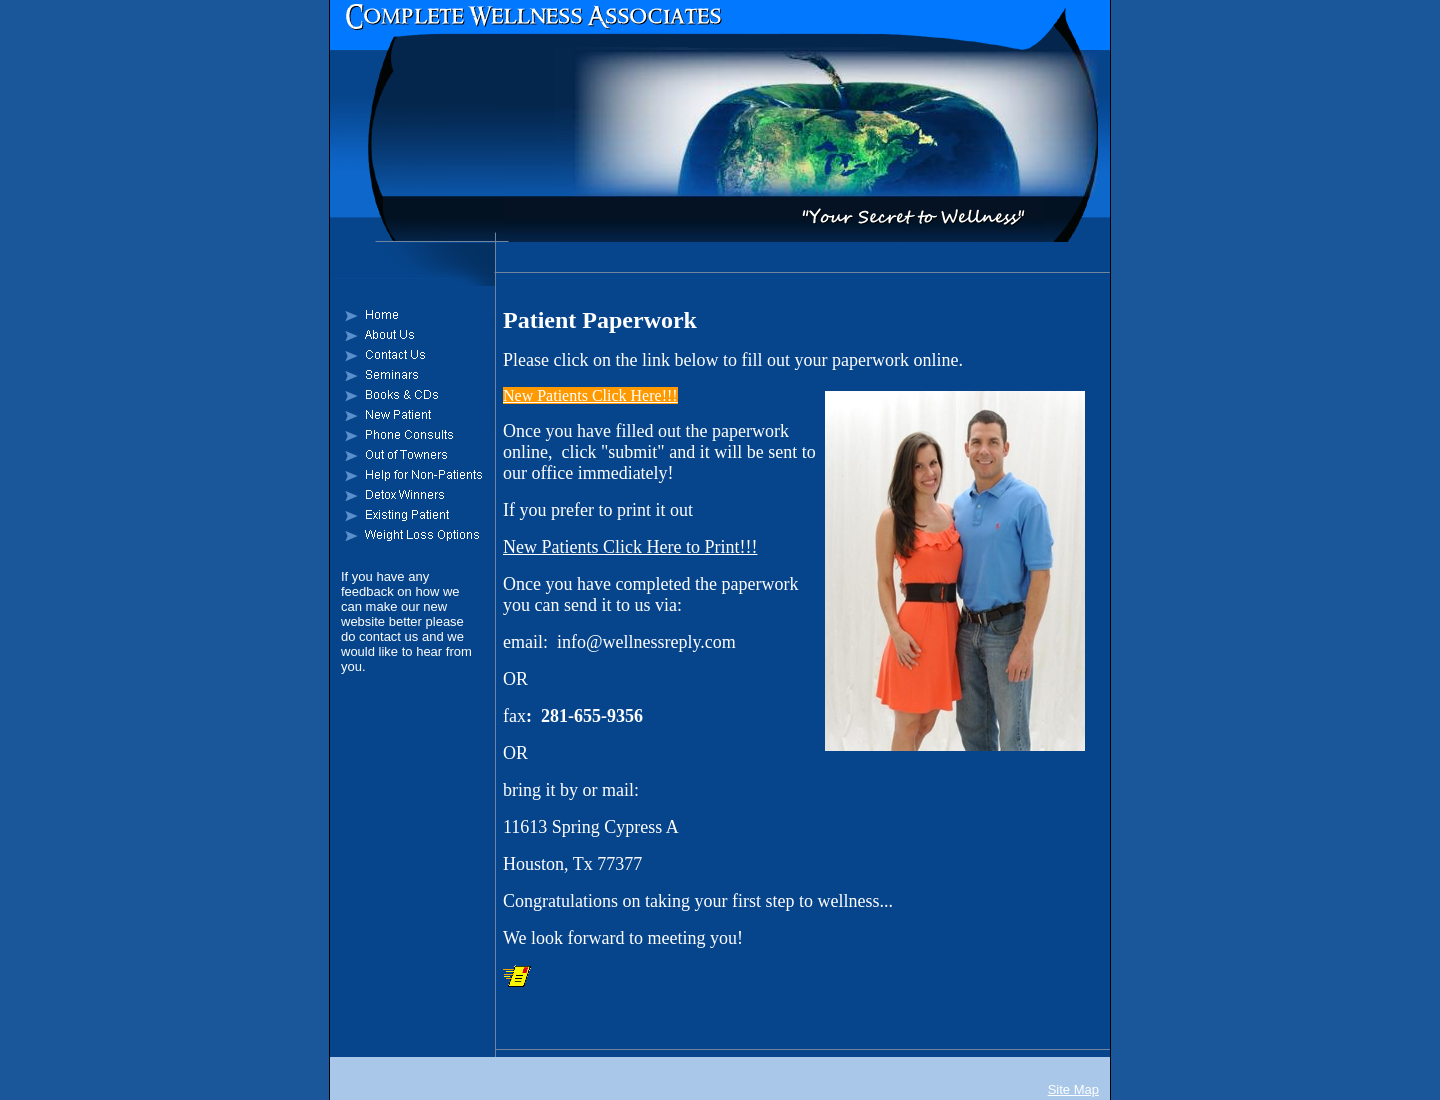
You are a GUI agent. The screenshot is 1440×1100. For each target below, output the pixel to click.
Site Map (1073, 1089)
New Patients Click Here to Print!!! (630, 547)
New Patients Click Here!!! (590, 395)
